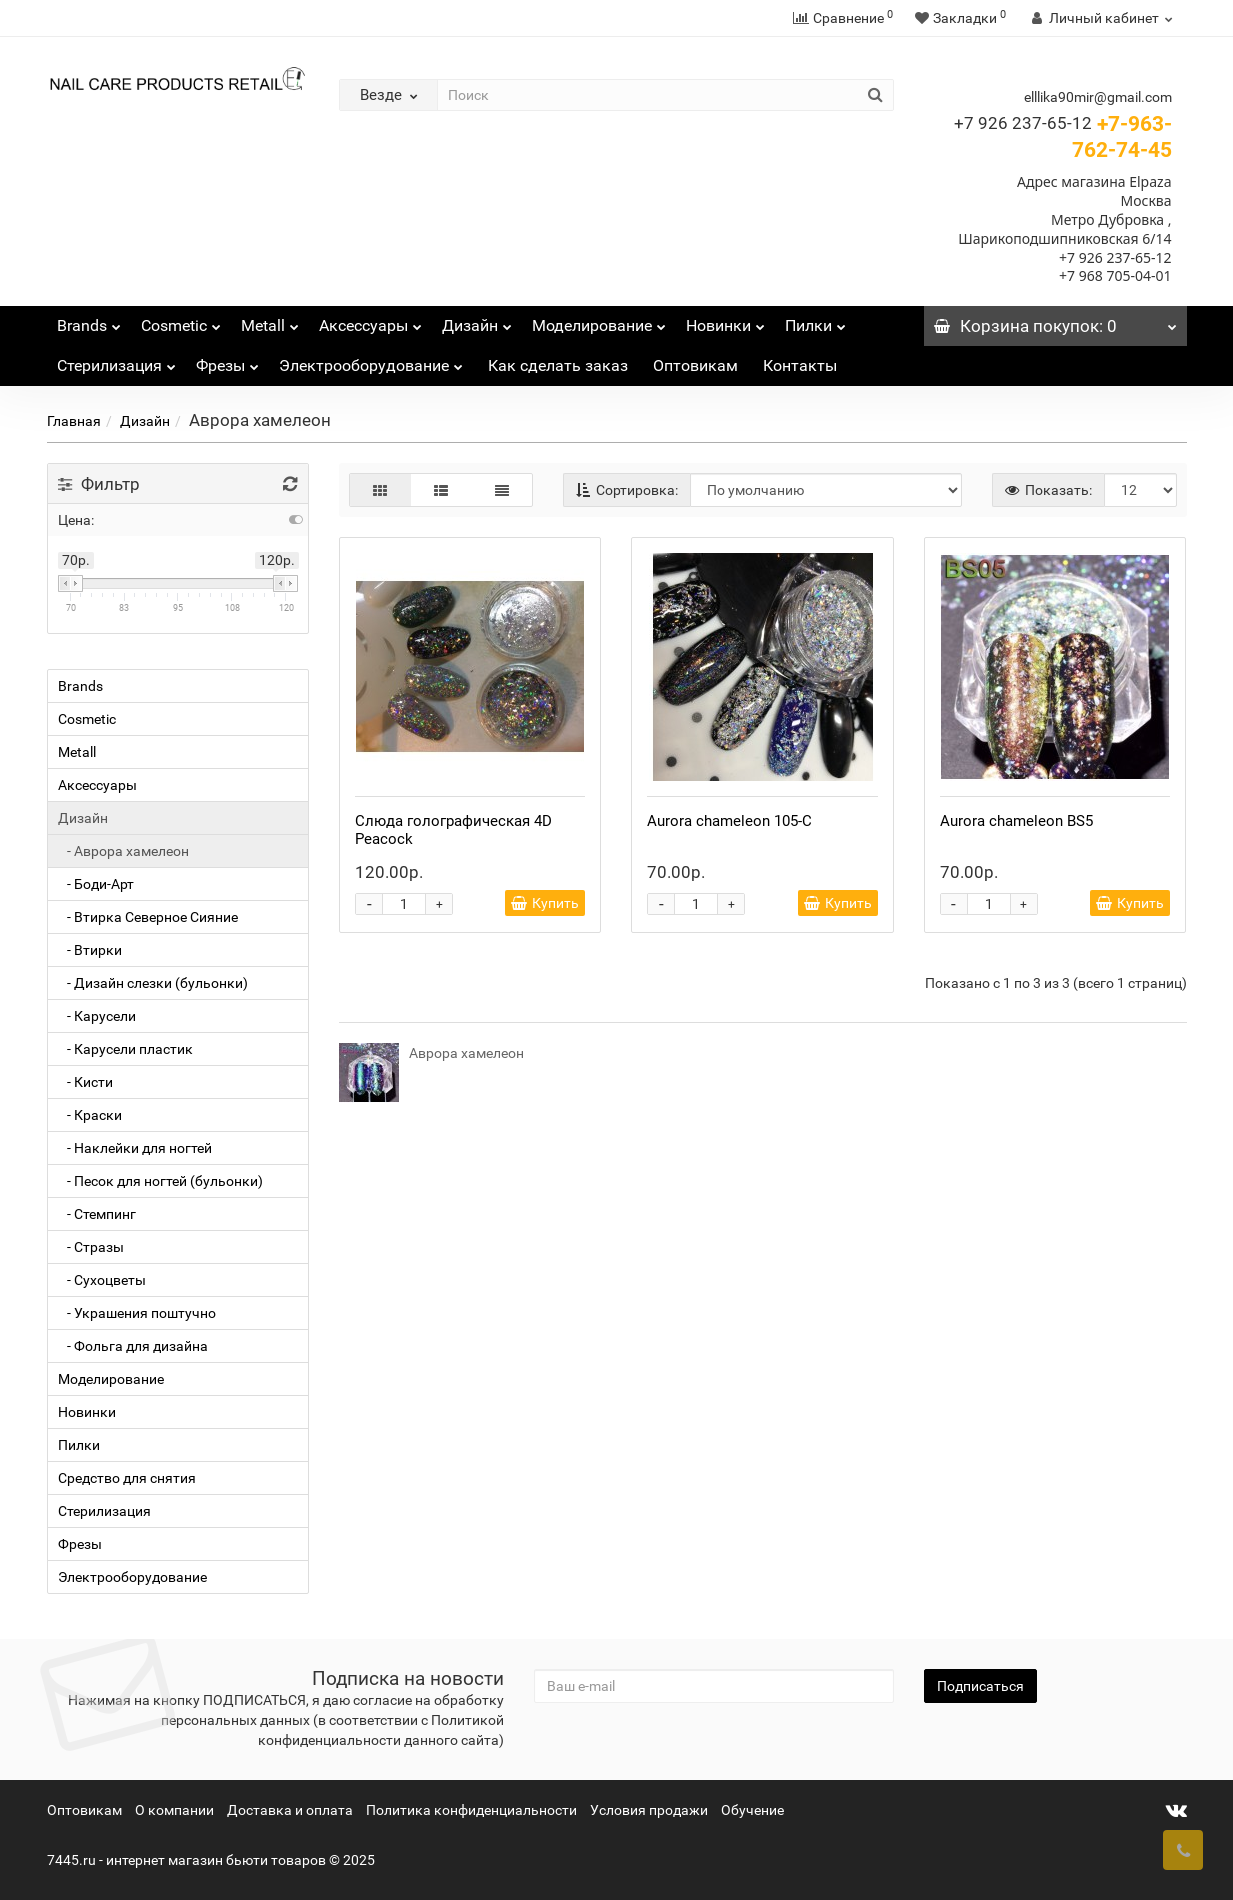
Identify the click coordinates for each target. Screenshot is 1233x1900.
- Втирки (90, 950)
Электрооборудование (371, 360)
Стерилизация (116, 360)
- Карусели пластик (125, 1049)
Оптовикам (695, 365)
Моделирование (599, 320)
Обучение (752, 1810)
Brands (89, 320)
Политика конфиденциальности (471, 1810)
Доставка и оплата (290, 1810)
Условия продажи (649, 1810)
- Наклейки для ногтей (135, 1148)
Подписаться (980, 1686)
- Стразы (91, 1247)
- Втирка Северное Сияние (148, 917)
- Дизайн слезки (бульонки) (153, 983)
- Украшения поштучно (137, 1313)
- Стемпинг (97, 1214)
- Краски (90, 1115)
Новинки (725, 320)
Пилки (815, 320)
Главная (74, 421)
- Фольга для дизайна (133, 1346)
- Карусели (97, 1016)
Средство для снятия (127, 1478)
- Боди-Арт (96, 884)
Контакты (800, 365)
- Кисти (85, 1082)
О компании (174, 1810)
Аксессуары (370, 320)
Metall (270, 320)
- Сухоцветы (102, 1280)
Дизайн (477, 320)
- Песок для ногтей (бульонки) (160, 1181)
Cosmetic (181, 320)
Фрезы (227, 360)
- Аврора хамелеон (123, 851)
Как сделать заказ (558, 365)
